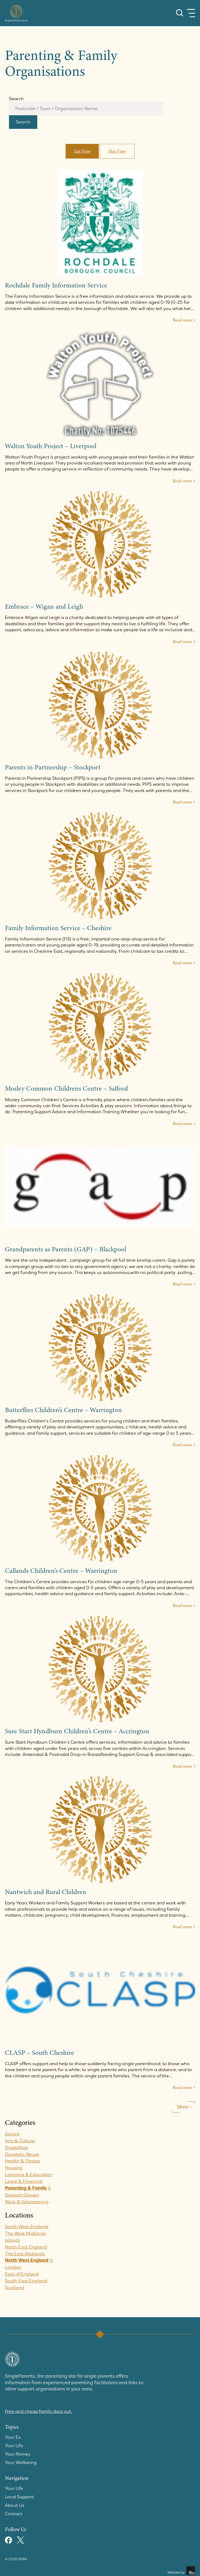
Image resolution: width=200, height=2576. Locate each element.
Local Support (20, 2498)
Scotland (14, 2289)
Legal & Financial (24, 2183)
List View (82, 153)
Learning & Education (29, 2176)
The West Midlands (26, 2235)
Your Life (14, 2447)
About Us (14, 2506)
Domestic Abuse (22, 2156)
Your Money (17, 2456)
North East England (26, 2249)
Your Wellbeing (21, 2464)
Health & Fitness (23, 2163)
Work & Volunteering (27, 2204)
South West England (27, 2228)
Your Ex (13, 2439)
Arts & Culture (20, 2143)
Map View (117, 153)
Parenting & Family (27, 2190)
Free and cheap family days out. (40, 2413)
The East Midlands (25, 2256)
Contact (14, 2515)
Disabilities (16, 2149)
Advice (12, 2136)
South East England (26, 2283)
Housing (13, 2170)
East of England (22, 2276)
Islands (12, 2242)
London (13, 2269)
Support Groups (22, 2197)
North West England (27, 2262)
